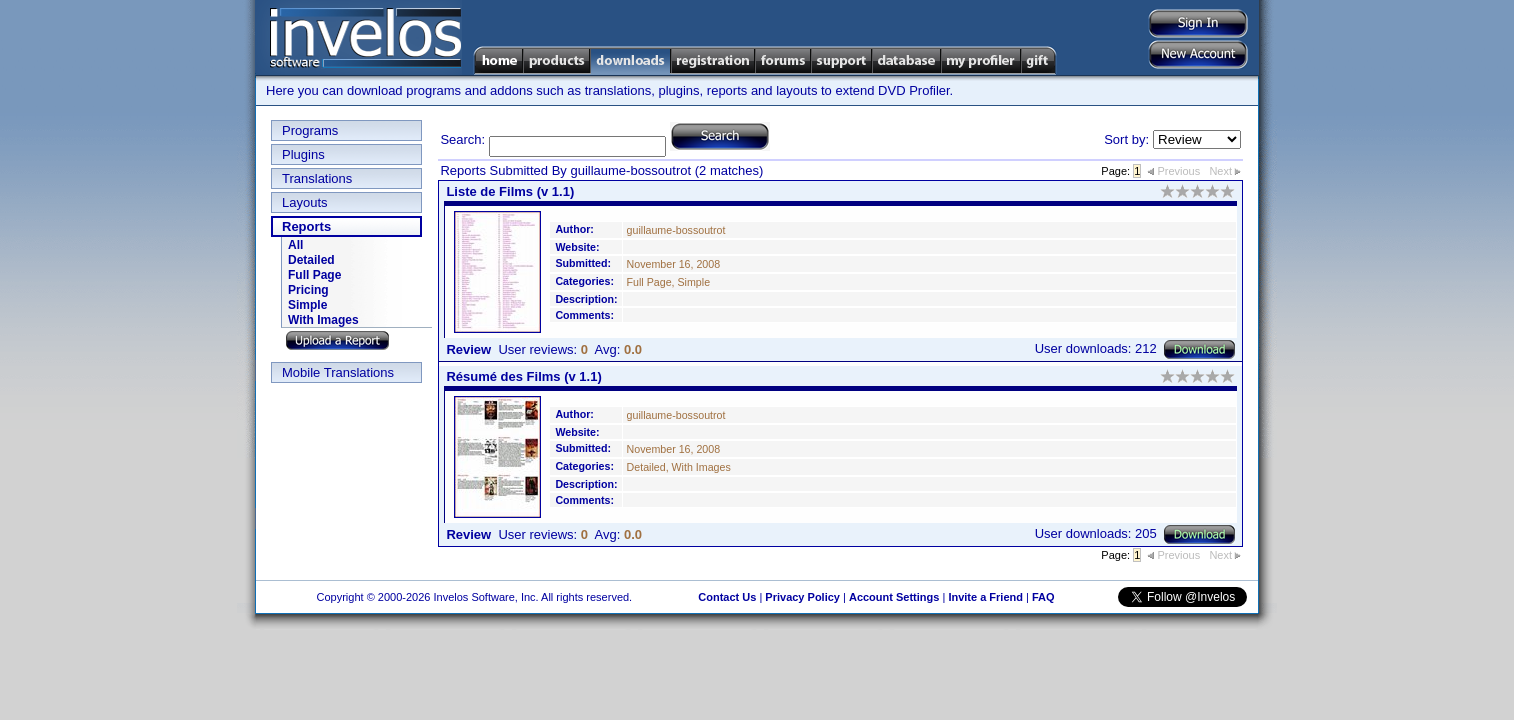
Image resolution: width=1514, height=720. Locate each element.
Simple (307, 305)
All (295, 245)
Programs (310, 130)
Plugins (303, 154)
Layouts (305, 202)
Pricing (308, 290)
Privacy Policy (802, 597)
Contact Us (727, 597)
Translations (317, 178)
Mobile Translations (338, 372)
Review (468, 349)
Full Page (314, 275)
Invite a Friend (985, 597)
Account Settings (894, 597)
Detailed (311, 260)
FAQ (1043, 597)
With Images (323, 320)
